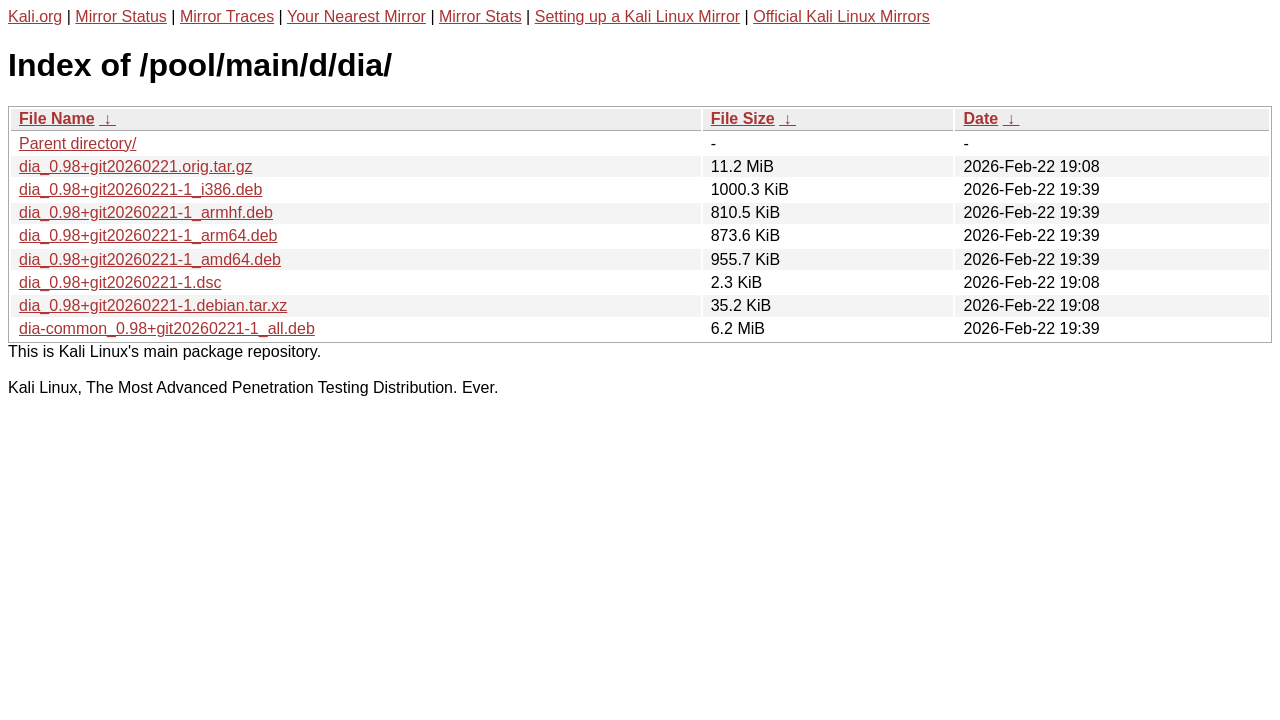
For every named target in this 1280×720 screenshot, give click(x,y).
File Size (743, 118)
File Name (57, 118)
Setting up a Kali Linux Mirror (637, 16)
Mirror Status (121, 16)
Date (980, 118)
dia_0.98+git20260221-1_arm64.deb (148, 235)
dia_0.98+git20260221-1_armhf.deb (146, 212)
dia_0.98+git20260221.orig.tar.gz (136, 166)
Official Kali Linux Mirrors (841, 16)
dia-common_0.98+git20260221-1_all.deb (167, 328)
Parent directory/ (77, 143)
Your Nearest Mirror (356, 16)
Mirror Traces (227, 16)
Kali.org (35, 16)
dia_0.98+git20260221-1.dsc (120, 282)
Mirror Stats (480, 16)
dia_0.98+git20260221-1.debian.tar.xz (153, 305)
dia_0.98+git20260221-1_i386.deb (140, 189)
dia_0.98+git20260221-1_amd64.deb (150, 259)
